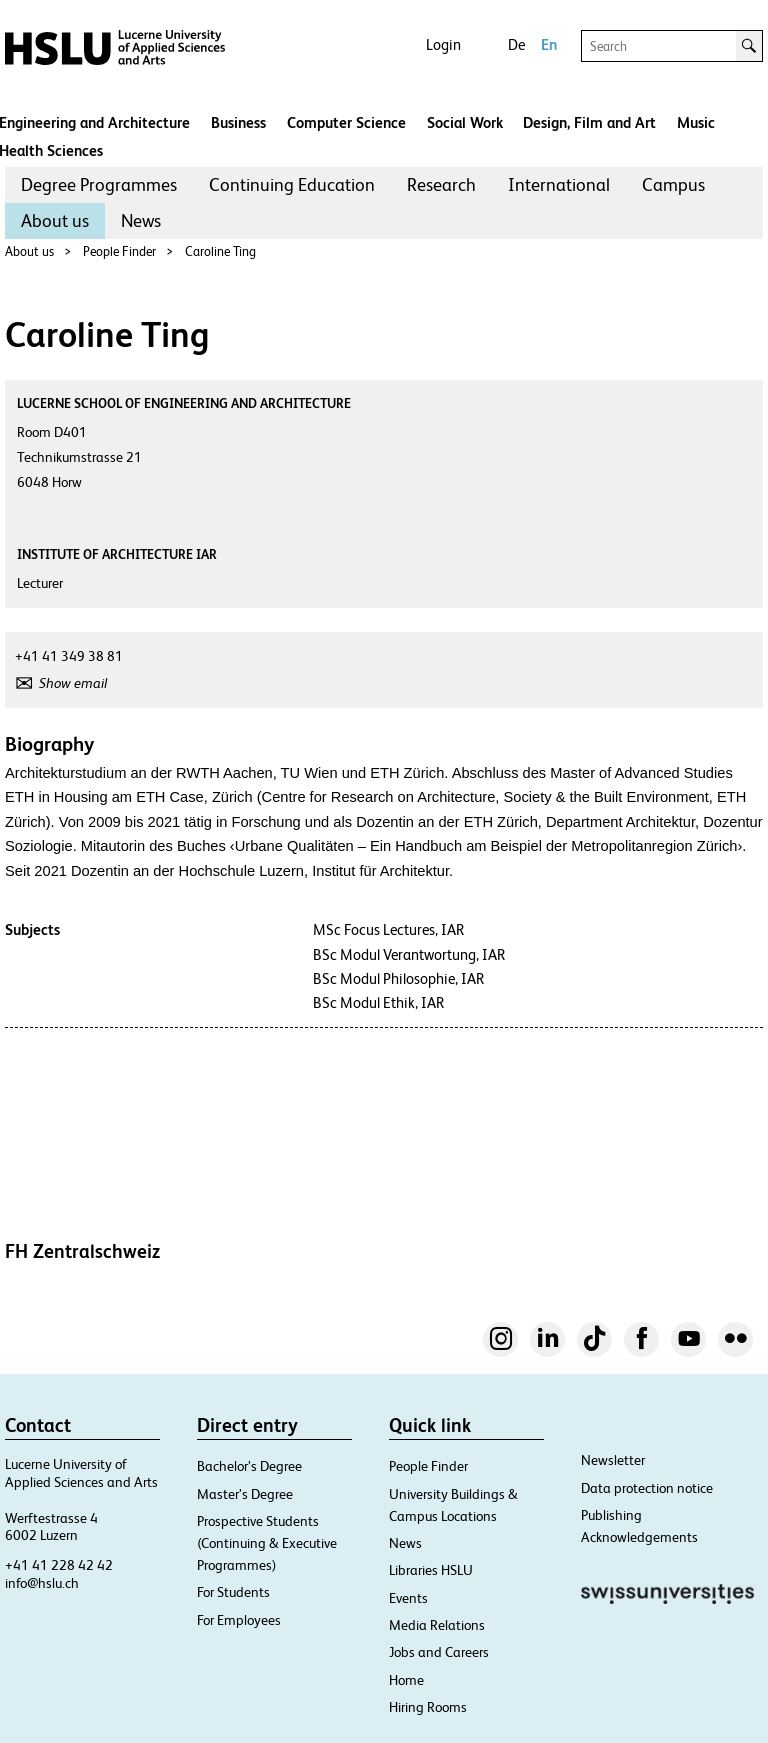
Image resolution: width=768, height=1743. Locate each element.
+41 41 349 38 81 (69, 656)
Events (408, 1598)
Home (406, 1680)
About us (55, 220)
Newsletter (613, 1460)
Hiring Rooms (428, 1707)
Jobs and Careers (439, 1652)
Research (441, 184)
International (559, 184)
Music (696, 122)
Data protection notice (647, 1488)
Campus (673, 184)
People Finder (119, 251)
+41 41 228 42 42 (59, 1565)
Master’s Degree (245, 1494)
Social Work (465, 122)
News (141, 220)
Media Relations (437, 1625)
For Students (233, 1592)
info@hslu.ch (42, 1583)
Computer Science (346, 122)
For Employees (239, 1620)
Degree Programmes (99, 184)
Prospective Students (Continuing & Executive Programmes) (267, 1543)
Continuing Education (292, 184)
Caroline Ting (220, 251)
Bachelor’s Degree (249, 1466)
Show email (73, 683)
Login (443, 44)
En (549, 44)
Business (238, 122)
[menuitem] (99, 185)
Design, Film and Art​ (589, 122)
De (516, 44)
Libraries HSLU (431, 1570)
